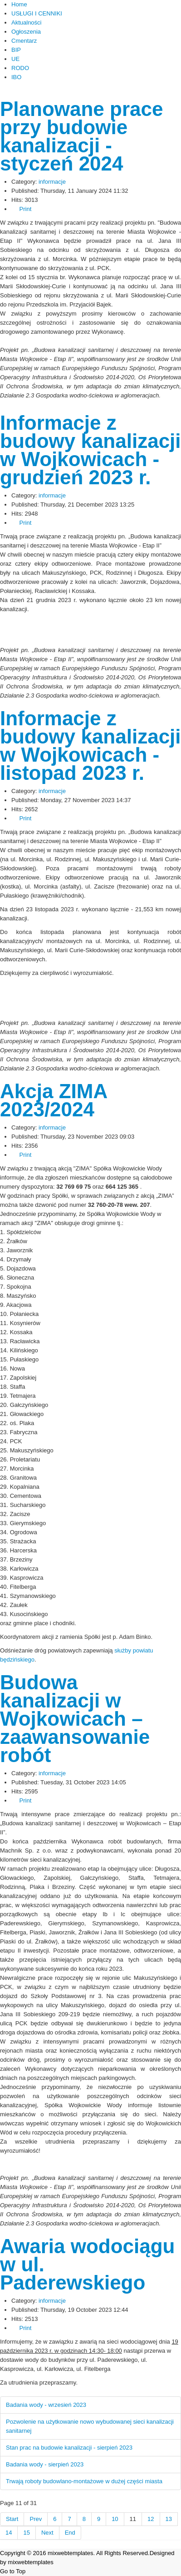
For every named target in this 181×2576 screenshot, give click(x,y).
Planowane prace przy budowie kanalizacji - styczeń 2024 (81, 136)
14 (8, 2532)
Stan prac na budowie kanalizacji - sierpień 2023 (69, 2447)
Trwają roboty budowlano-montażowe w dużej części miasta (84, 2481)
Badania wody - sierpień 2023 (44, 2464)
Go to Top (12, 2571)
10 (115, 2519)
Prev (35, 2519)
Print (21, 209)
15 (26, 2532)
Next (47, 2532)
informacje (52, 181)
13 (169, 2519)
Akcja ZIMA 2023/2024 (53, 1100)
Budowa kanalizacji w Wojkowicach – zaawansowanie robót (75, 1718)
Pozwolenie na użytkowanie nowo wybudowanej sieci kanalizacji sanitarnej (90, 2426)
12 (150, 2519)
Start (12, 2519)
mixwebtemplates (30, 2562)
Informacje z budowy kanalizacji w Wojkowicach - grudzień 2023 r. (90, 450)
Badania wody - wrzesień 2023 (46, 2404)
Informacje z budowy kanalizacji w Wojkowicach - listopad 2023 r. (90, 745)
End (70, 2532)
